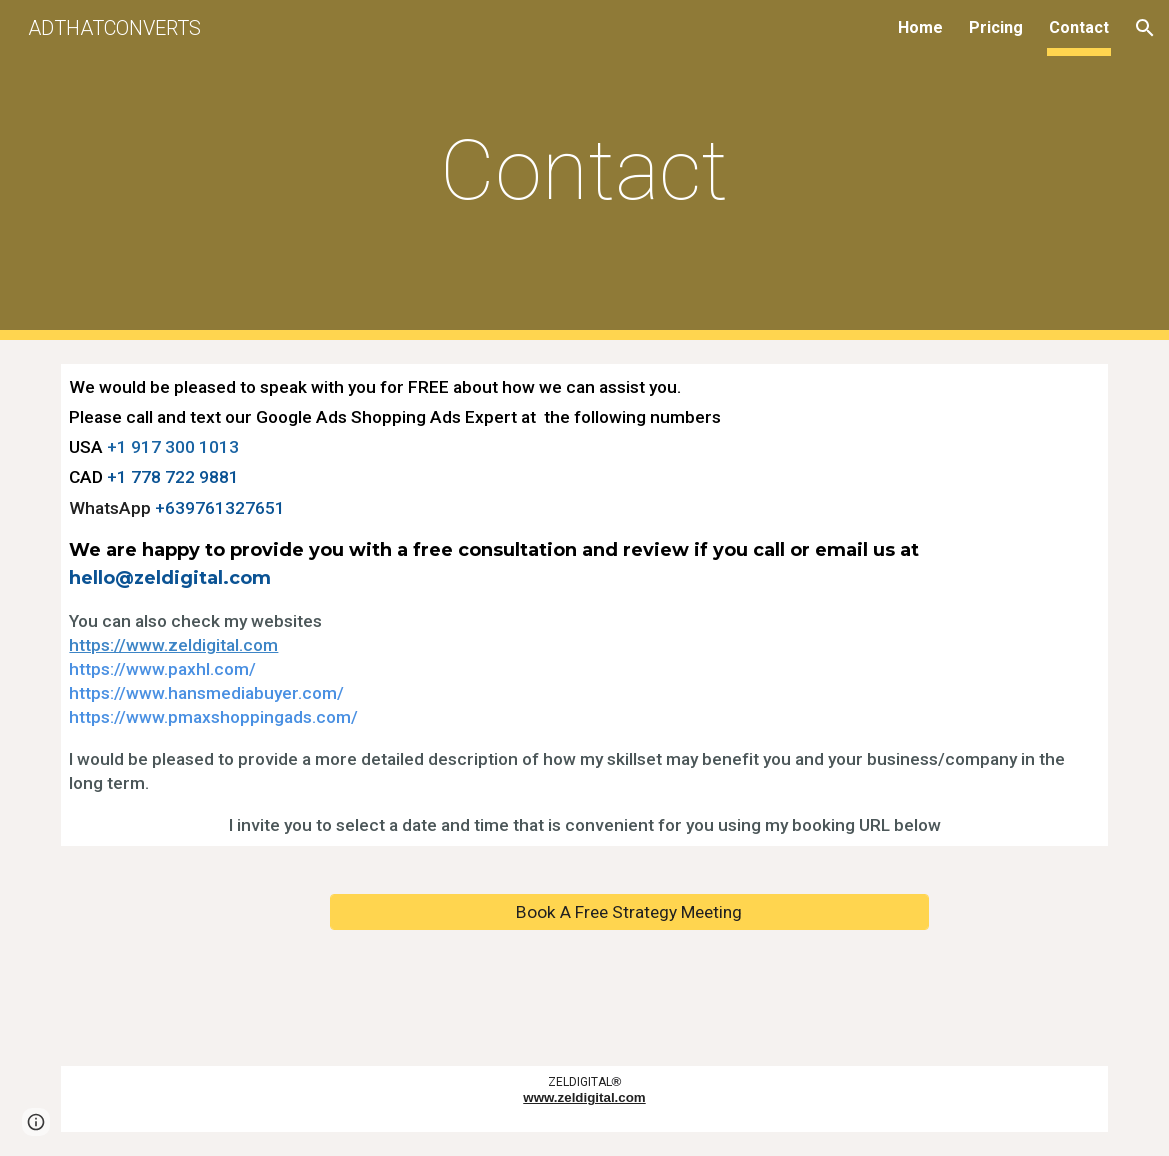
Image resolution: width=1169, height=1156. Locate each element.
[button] (1145, 28)
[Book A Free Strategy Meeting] (629, 911)
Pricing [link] (996, 27)
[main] (584, 170)
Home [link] (920, 27)
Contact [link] (1079, 27)
